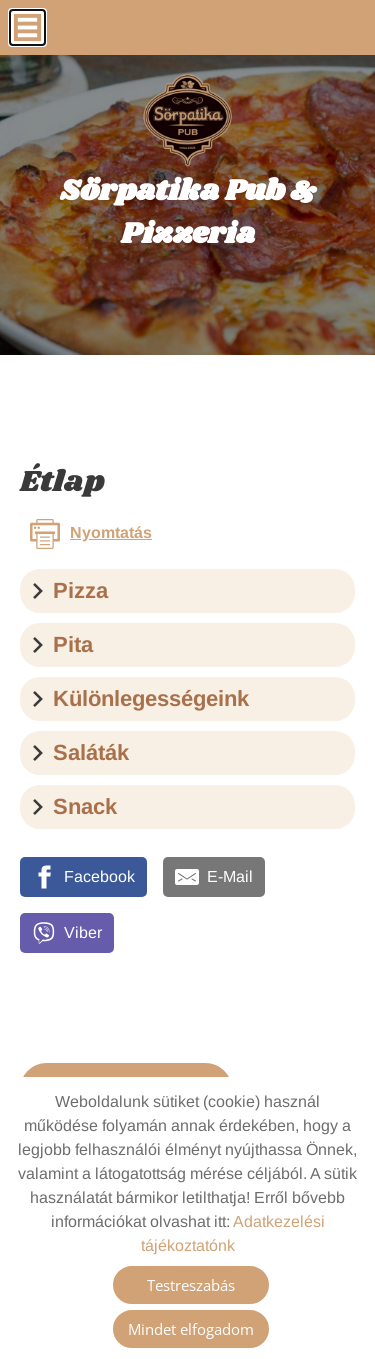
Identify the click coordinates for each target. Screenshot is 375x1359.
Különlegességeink (139, 698)
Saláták (79, 752)
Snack (73, 806)
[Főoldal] (187, 120)
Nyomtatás (111, 532)
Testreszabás (191, 1285)
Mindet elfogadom (191, 1329)
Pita (61, 644)
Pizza (69, 590)
